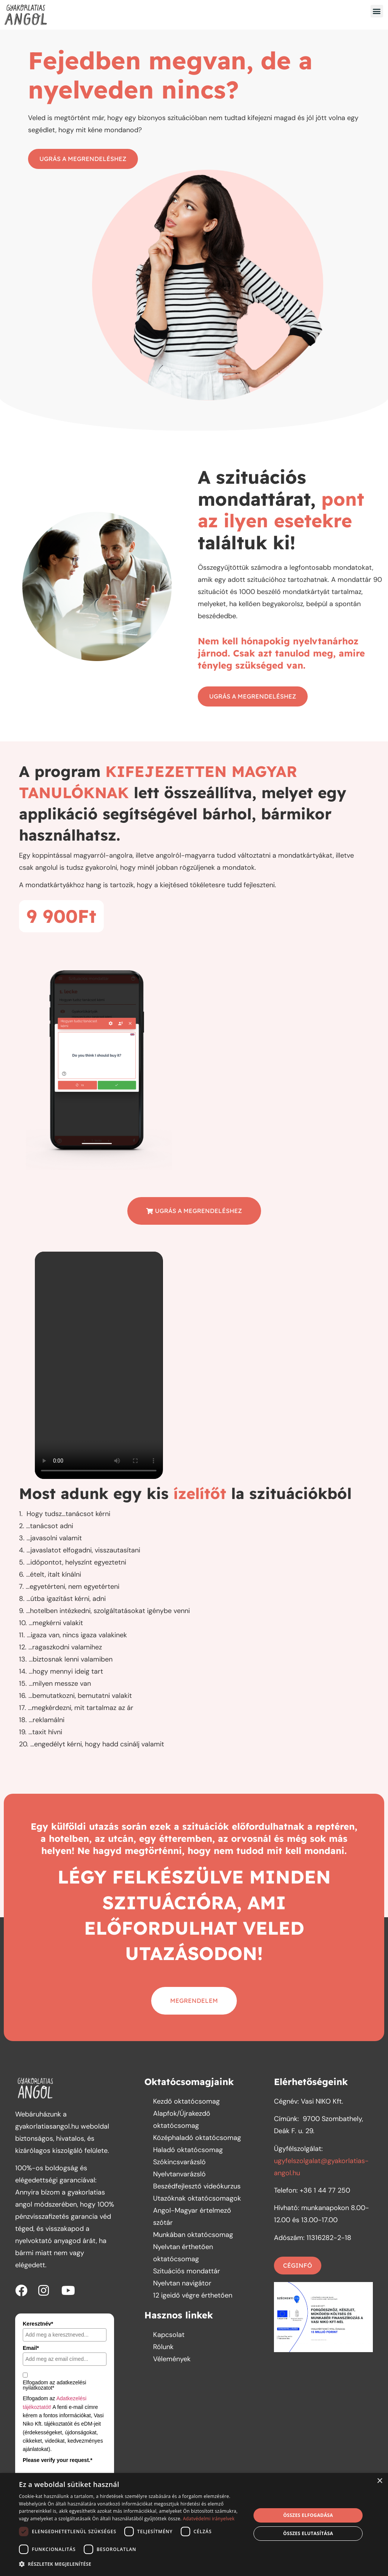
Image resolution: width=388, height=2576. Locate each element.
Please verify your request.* (57, 2460)
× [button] (379, 2481)
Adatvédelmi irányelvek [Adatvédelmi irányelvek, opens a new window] (209, 2518)
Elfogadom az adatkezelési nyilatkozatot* (54, 2385)
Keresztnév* (38, 2323)
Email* (31, 2348)
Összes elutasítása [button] (308, 2533)
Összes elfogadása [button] (308, 2515)
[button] (377, 11)
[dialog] (194, 2524)
